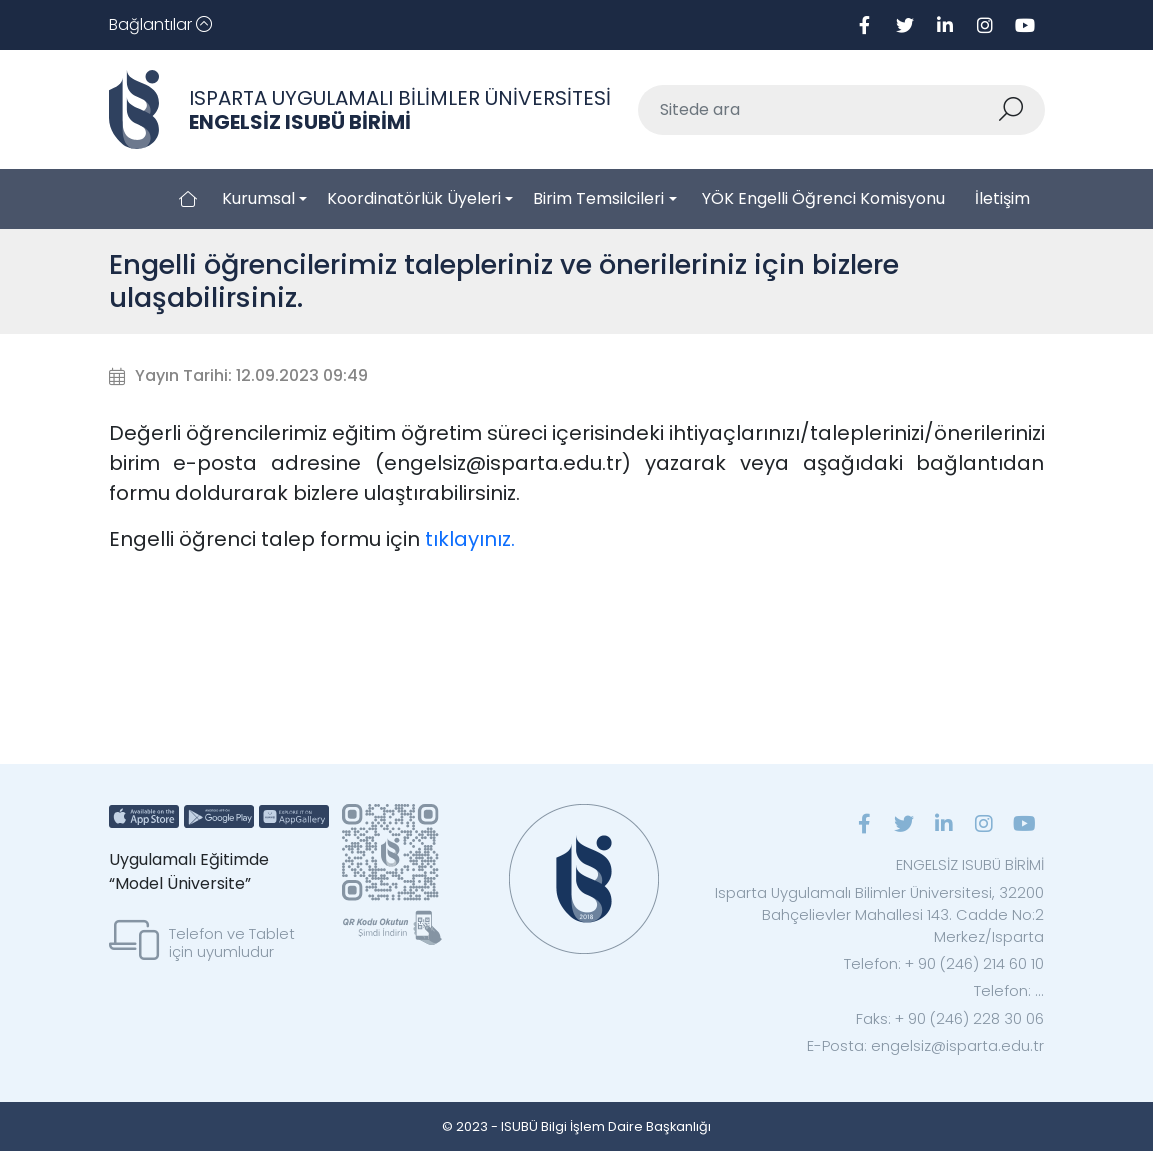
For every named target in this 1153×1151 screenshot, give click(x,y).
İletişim (1002, 198)
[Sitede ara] (818, 110)
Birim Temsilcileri (598, 198)
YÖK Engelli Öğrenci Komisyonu (823, 198)
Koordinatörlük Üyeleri (414, 198)
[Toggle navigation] (160, 25)
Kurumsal (258, 198)
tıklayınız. (470, 539)
